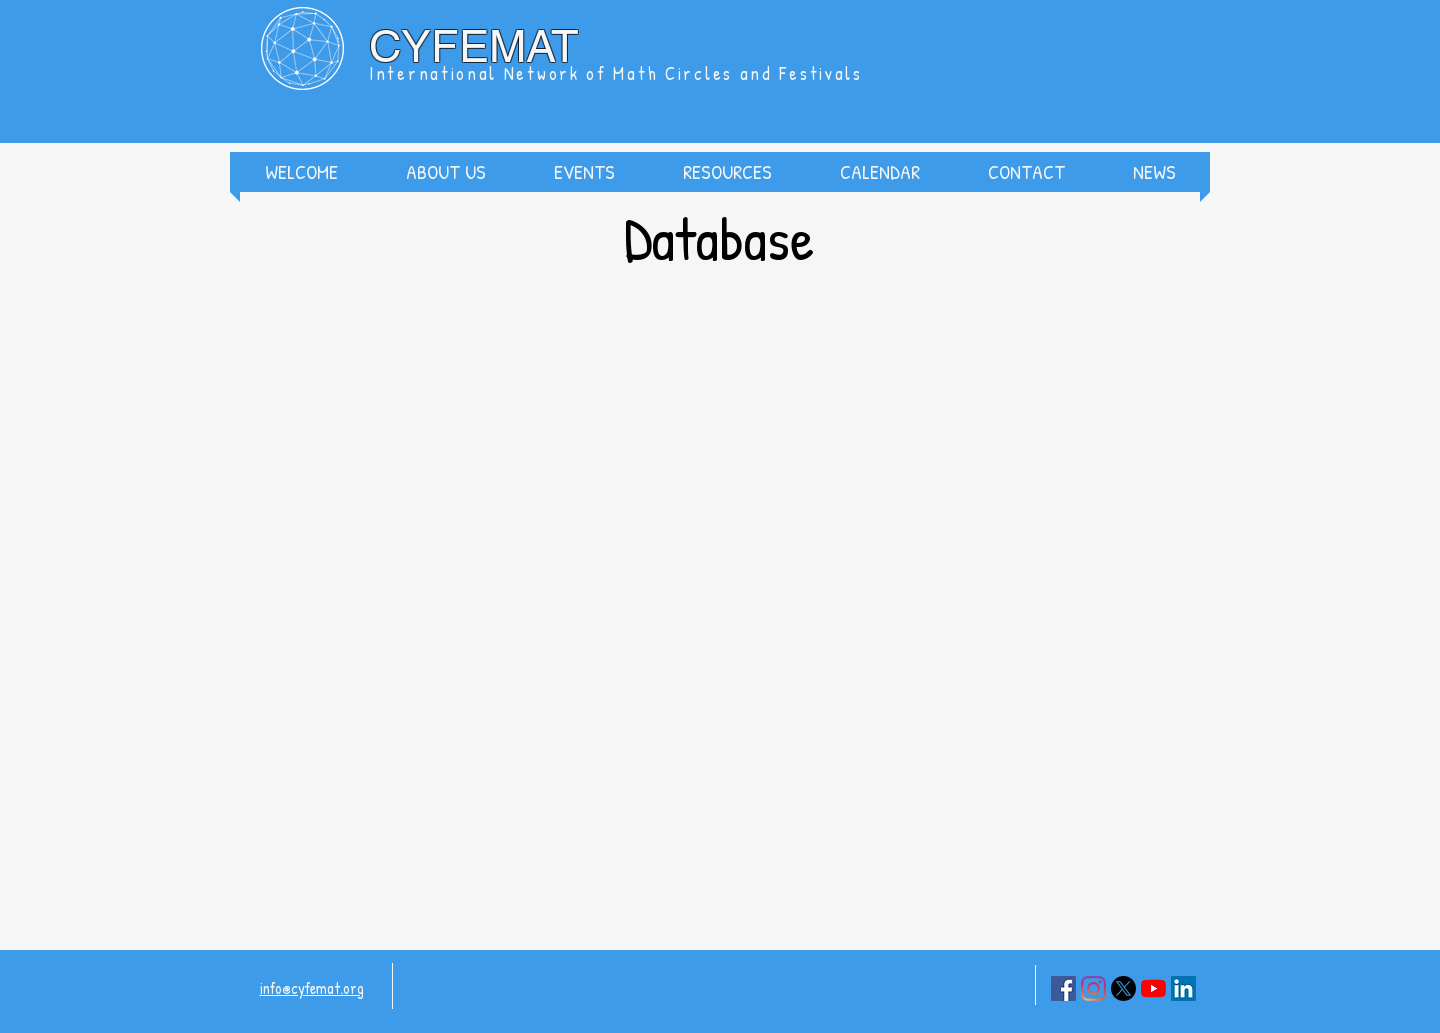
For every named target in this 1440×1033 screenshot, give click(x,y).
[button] (446, 172)
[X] (1123, 988)
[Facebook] (1063, 988)
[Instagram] (1093, 988)
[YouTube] (1153, 988)
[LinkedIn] (1183, 988)
